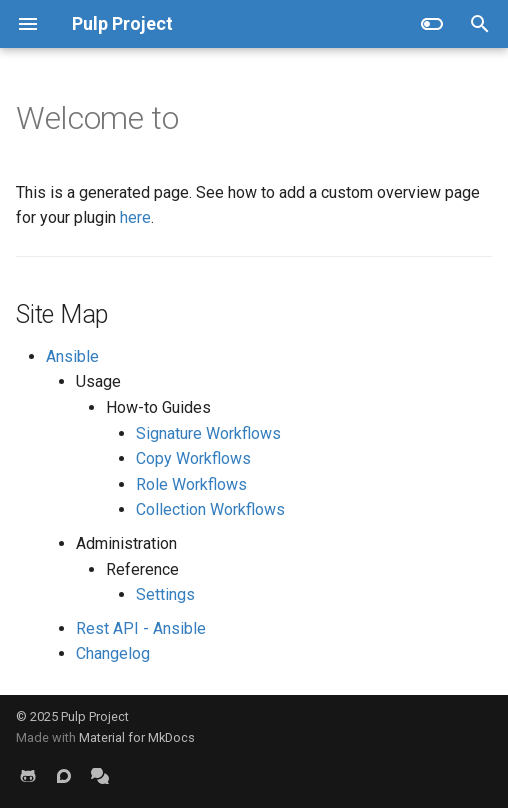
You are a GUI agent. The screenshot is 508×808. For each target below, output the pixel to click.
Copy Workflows (193, 458)
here (135, 217)
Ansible (72, 356)
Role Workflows (191, 484)
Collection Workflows (210, 509)
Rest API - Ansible (141, 628)
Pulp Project (95, 716)
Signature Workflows (208, 433)
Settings (165, 594)
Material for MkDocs (137, 737)
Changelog (113, 653)
